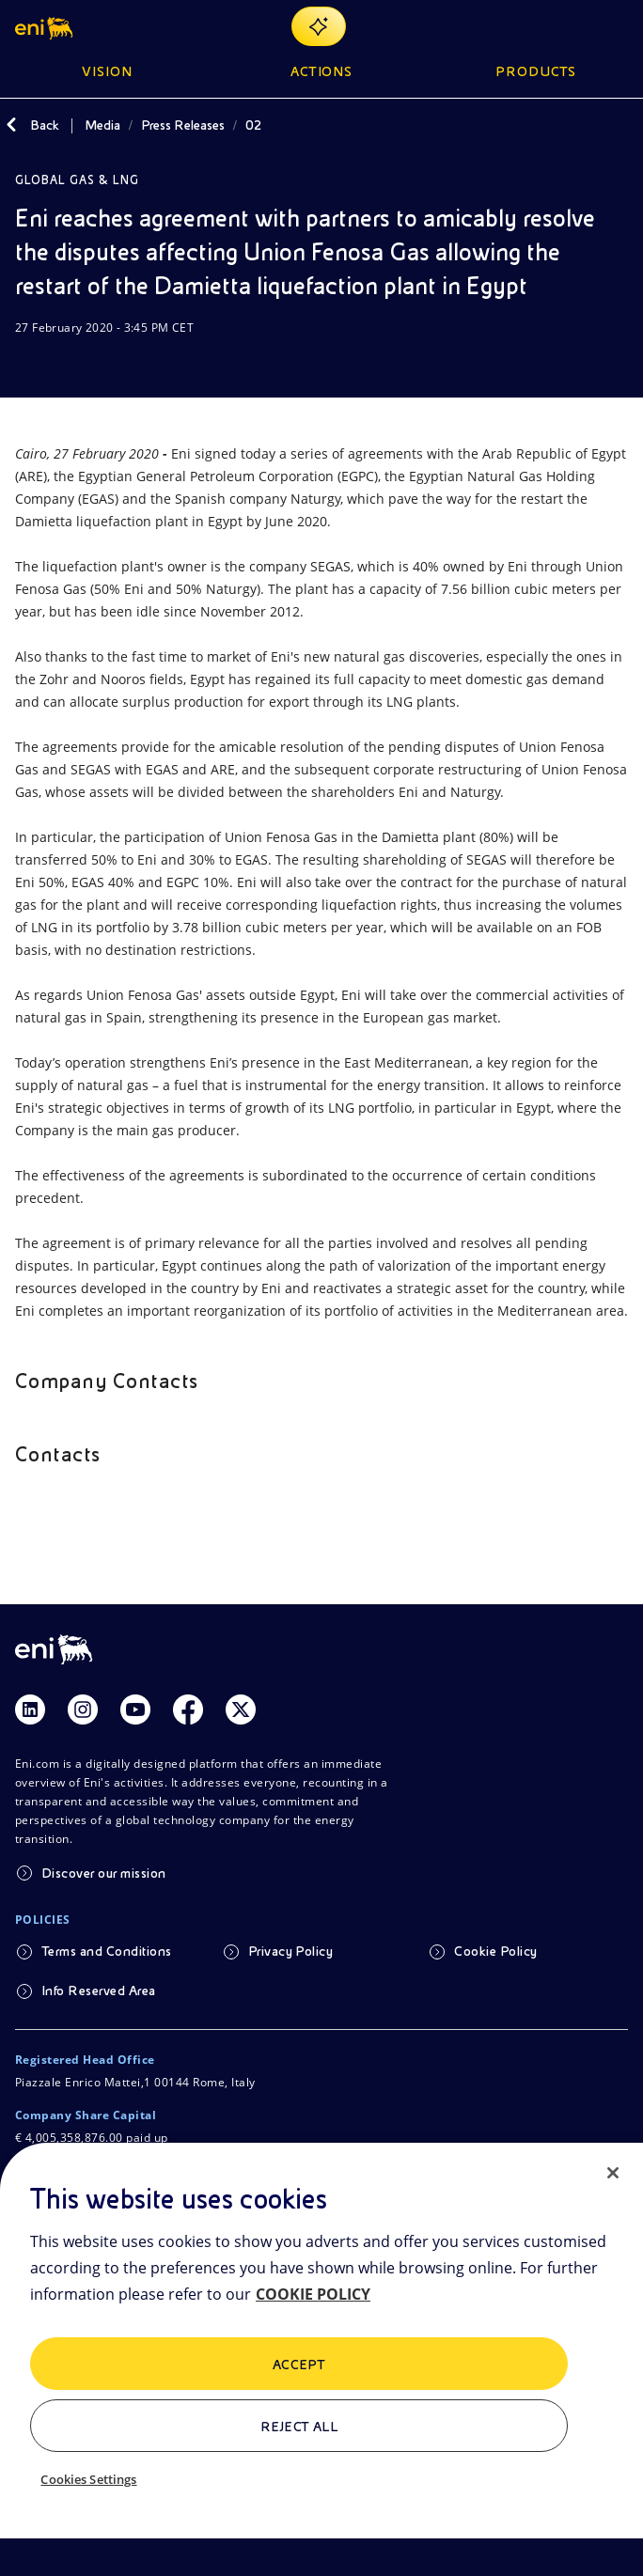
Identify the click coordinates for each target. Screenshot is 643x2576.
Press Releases (183, 125)
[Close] (613, 2173)
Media (102, 125)
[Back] (11, 125)
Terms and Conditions (106, 1951)
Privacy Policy (291, 1951)
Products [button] (535, 71)
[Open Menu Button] (616, 26)
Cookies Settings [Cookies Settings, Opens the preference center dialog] (88, 2479)
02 (253, 125)
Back (44, 125)
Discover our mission (103, 1873)
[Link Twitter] (241, 1709)
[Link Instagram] (83, 1709)
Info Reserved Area (98, 1990)
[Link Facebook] (188, 1709)
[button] (45, 26)
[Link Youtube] (135, 1709)
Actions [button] (321, 71)
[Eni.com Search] (571, 26)
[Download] (26, 363)
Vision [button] (107, 71)
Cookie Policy (495, 1951)
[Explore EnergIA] (318, 26)
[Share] (71, 363)
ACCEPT (299, 2364)
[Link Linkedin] (30, 1709)
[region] (321, 2359)
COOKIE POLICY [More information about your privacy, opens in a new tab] (313, 2294)
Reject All (299, 2426)
